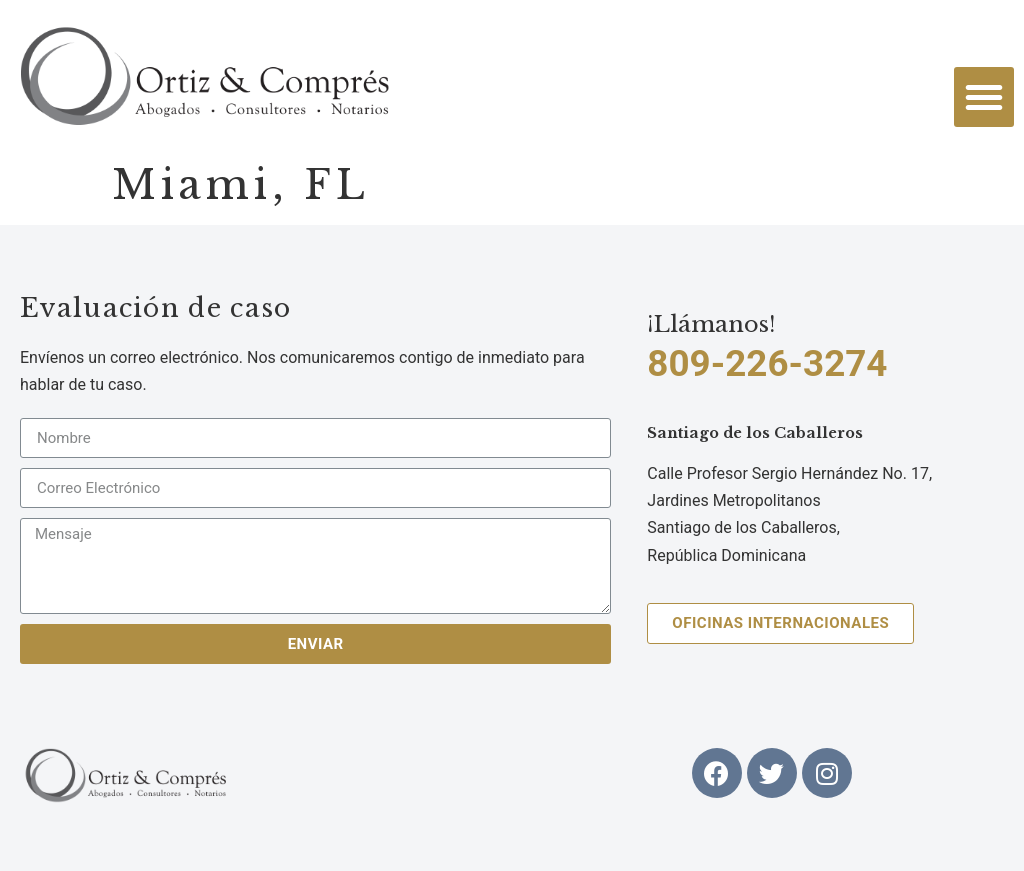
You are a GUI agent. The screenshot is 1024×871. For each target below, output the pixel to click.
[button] (984, 97)
